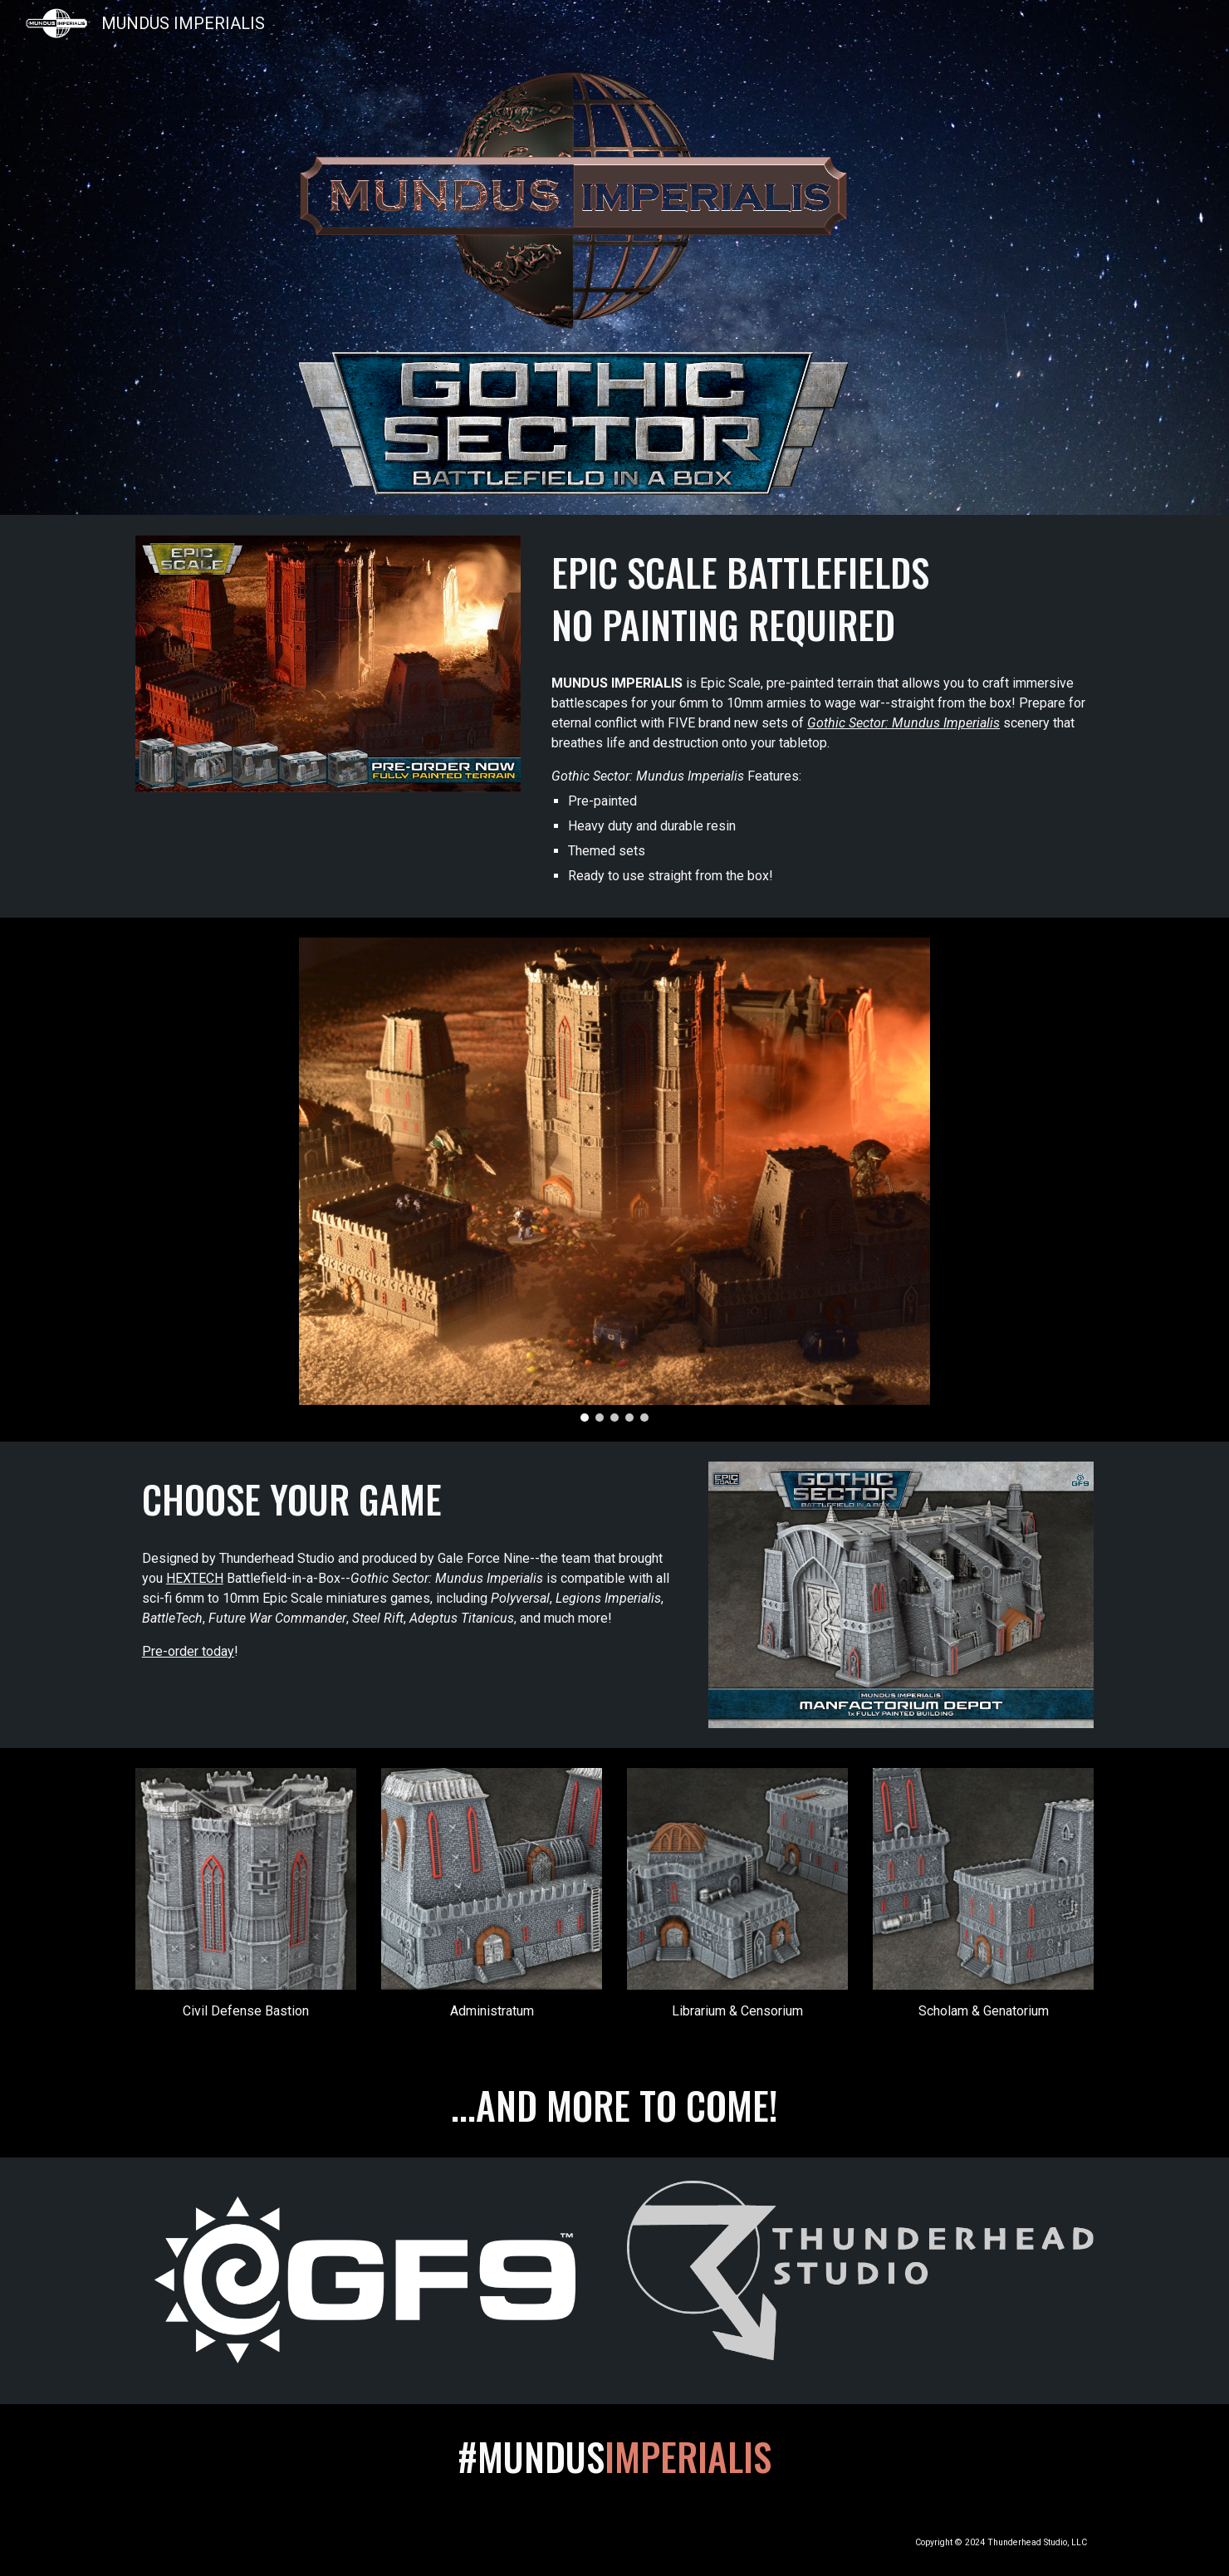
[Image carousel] (614, 1180)
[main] (819, 598)
